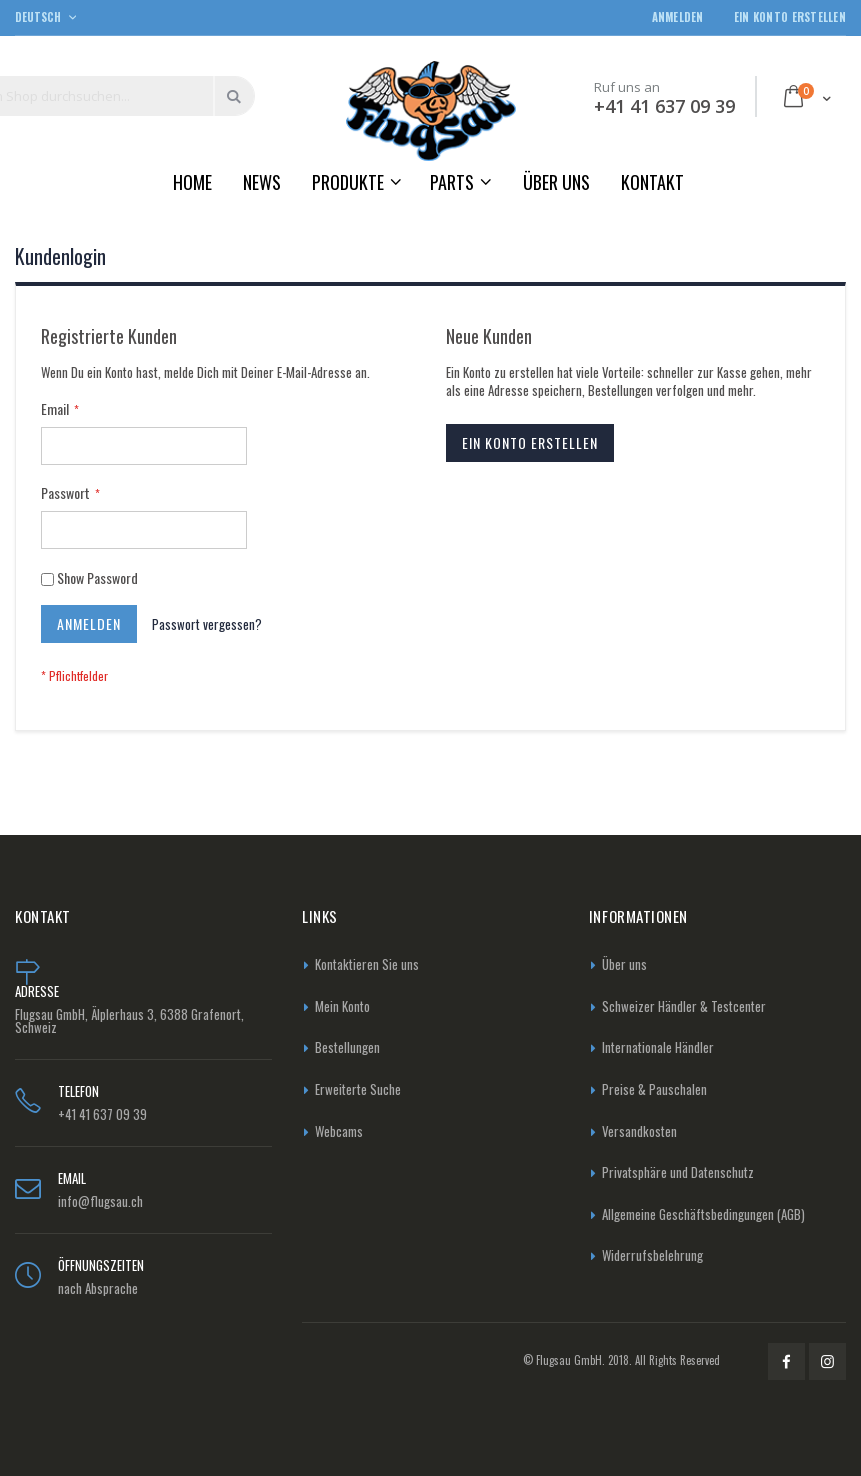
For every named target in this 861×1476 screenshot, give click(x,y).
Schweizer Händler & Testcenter (684, 1006)
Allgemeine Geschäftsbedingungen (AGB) (703, 1214)
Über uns (624, 964)
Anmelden (678, 17)
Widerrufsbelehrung (652, 1255)
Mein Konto (342, 1006)
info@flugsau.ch (100, 1201)
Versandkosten (639, 1131)
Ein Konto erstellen (790, 17)
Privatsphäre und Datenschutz (678, 1172)
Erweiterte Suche (358, 1089)
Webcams (339, 1131)
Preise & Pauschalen (654, 1089)
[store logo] (431, 110)
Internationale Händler (658, 1047)
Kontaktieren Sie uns (367, 964)
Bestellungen (347, 1047)
